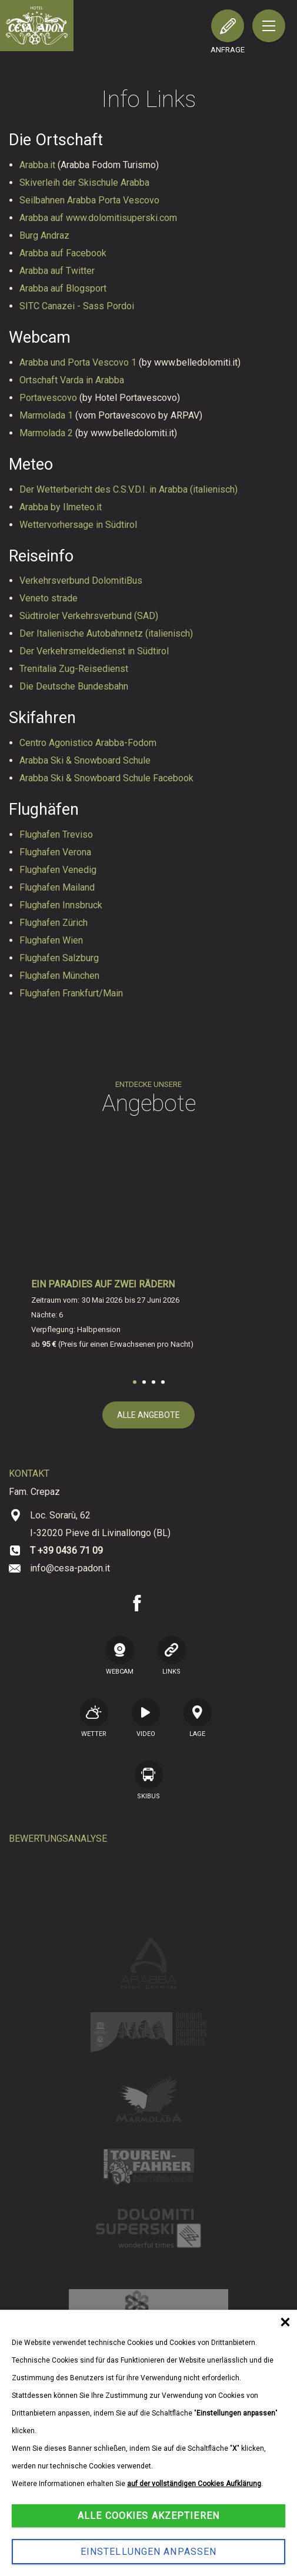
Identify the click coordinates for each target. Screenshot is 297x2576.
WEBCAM (120, 1655)
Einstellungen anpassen (149, 2551)
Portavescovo (49, 397)
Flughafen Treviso (56, 834)
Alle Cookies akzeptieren (148, 2515)
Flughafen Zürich (53, 922)
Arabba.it (38, 164)
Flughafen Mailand (57, 887)
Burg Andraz (44, 235)
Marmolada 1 (47, 415)
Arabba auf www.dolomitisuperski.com (98, 217)
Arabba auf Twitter (57, 270)
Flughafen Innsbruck (60, 905)
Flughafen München (59, 975)
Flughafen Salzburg (59, 958)
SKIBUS (149, 1780)
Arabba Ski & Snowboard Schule (85, 760)
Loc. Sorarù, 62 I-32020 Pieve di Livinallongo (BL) (100, 1524)
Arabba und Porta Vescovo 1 (79, 362)
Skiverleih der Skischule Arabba (84, 182)
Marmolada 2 (47, 433)
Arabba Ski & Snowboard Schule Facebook (106, 778)
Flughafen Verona (55, 852)
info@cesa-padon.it (70, 1568)
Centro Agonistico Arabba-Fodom (87, 742)
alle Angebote (148, 1415)
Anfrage (228, 49)
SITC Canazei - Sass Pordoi (76, 306)
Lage (197, 1717)
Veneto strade (48, 598)
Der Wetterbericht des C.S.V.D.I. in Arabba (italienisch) (128, 489)
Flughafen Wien (51, 940)
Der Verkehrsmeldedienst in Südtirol (94, 651)
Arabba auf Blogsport (62, 288)
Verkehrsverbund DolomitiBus (80, 580)
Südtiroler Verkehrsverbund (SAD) (88, 615)
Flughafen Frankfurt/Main (71, 993)
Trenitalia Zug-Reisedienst (73, 668)
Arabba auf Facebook (62, 253)
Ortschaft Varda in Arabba (71, 380)
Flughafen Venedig (57, 869)
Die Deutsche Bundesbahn (73, 686)
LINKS (172, 1655)
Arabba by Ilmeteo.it (60, 507)
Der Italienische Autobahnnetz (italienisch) (106, 633)
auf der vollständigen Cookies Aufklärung (194, 2484)
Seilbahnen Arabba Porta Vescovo (89, 200)
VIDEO (146, 1717)
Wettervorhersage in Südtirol (78, 524)
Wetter (94, 1717)
